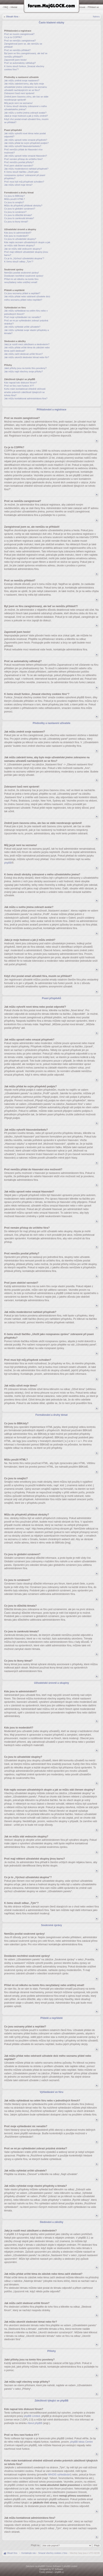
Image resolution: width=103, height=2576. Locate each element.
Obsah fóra (12, 16)
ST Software (57, 2569)
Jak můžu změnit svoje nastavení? (21, 80)
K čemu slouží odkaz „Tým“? (18, 261)
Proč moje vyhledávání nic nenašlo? (22, 317)
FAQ (6, 7)
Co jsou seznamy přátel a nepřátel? (22, 293)
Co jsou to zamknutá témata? (19, 218)
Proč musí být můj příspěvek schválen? (24, 181)
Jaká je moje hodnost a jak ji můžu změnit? (26, 116)
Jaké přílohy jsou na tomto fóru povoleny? (25, 368)
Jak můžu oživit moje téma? (18, 185)
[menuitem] (52, 2553)
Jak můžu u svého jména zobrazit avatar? (25, 112)
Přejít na (35, 2545)
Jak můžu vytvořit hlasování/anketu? (22, 146)
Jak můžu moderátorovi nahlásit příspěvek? (26, 168)
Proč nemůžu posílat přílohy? (19, 162)
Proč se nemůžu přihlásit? (17, 50)
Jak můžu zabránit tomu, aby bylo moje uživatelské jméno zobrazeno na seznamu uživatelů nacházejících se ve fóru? (25, 86)
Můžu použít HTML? (14, 199)
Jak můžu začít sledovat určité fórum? (23, 354)
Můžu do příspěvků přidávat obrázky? (23, 205)
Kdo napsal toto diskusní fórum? (20, 382)
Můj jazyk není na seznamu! (18, 103)
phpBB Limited (32, 2416)
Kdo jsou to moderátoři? (16, 236)
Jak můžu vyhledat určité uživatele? (22, 327)
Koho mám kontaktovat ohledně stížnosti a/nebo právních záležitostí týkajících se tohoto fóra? (24, 392)
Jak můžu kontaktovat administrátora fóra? (25, 398)
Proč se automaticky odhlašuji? (20, 63)
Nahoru (96, 16)
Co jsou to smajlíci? (14, 202)
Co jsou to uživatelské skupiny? (20, 239)
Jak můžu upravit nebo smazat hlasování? (25, 155)
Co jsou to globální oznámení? (19, 208)
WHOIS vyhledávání (59, 2474)
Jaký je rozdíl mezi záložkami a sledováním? (26, 344)
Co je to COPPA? (13, 37)
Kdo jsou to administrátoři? (17, 232)
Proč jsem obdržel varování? (18, 165)
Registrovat (79, 7)
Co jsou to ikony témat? (16, 221)
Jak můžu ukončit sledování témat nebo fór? (26, 357)
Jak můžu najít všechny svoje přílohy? (23, 371)
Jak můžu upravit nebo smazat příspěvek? (25, 140)
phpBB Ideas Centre (81, 2441)
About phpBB (34, 2423)
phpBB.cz (59, 2572)
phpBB (8, 862)
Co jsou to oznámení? (15, 212)
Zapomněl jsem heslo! (15, 60)
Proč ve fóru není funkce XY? (19, 385)
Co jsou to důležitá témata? (18, 215)
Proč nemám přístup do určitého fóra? (23, 159)
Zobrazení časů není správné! (19, 93)
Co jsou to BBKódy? (14, 196)
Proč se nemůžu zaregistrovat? (20, 40)
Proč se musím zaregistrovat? (19, 34)
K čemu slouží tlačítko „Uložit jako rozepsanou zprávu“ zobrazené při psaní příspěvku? (24, 175)
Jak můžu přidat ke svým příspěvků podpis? (26, 143)
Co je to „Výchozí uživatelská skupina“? (24, 258)
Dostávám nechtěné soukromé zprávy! (23, 275)
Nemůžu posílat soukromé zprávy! (21, 272)
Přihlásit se (93, 7)
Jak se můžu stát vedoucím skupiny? (23, 249)
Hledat (14, 7)
